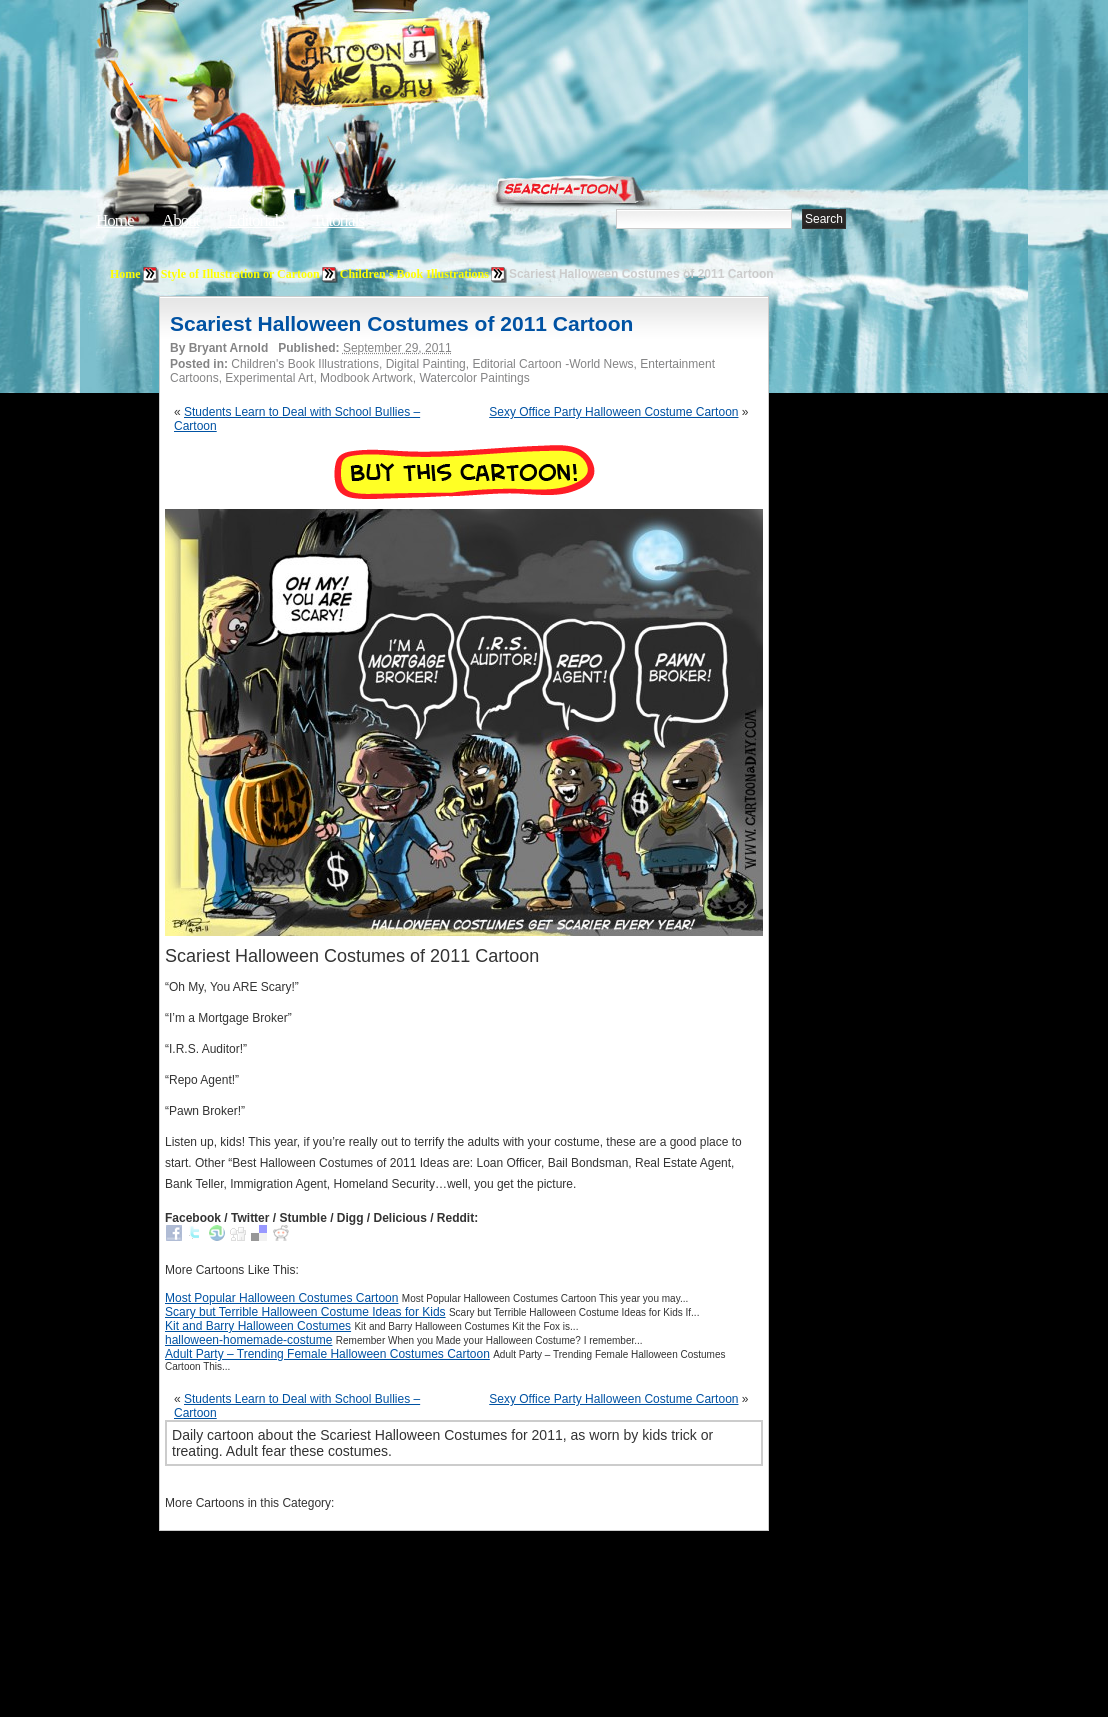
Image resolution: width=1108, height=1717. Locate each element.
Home (115, 220)
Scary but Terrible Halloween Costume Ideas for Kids (305, 1312)
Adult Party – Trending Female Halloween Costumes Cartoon (327, 1354)
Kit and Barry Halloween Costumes (258, 1326)
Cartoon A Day (428, 66)
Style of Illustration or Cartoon (240, 274)
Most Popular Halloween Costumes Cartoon (281, 1298)
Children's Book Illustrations (414, 274)
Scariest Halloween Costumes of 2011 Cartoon (401, 323)
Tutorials (338, 220)
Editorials (256, 220)
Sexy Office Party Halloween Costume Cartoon (613, 412)
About (181, 220)
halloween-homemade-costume (248, 1340)
